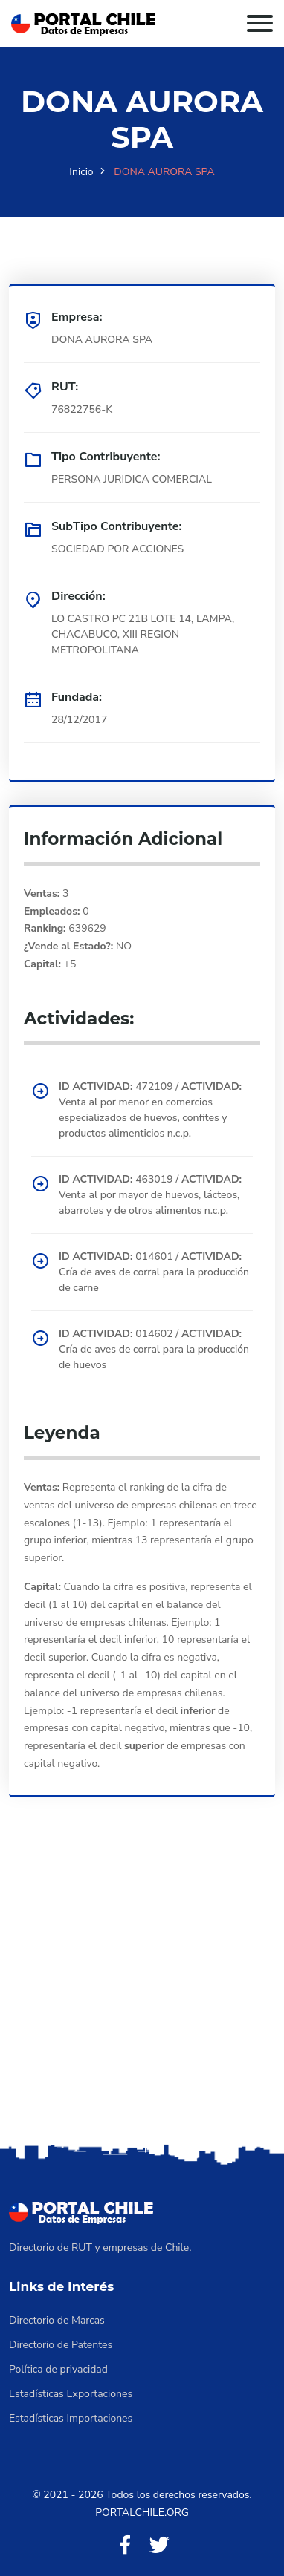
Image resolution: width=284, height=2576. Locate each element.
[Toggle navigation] (260, 23)
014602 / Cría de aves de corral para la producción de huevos (154, 1349)
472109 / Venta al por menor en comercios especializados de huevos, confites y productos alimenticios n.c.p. (150, 1109)
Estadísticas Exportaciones (70, 2394)
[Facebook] (125, 2546)
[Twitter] (159, 2546)
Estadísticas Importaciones (70, 2418)
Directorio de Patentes (60, 2345)
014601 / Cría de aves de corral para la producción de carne (154, 1272)
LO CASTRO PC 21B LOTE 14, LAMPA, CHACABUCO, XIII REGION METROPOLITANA (142, 634)
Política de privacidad (58, 2369)
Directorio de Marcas (57, 2320)
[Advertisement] (142, 1991)
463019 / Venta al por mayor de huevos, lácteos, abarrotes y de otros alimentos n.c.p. (150, 1194)
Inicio (81, 172)
